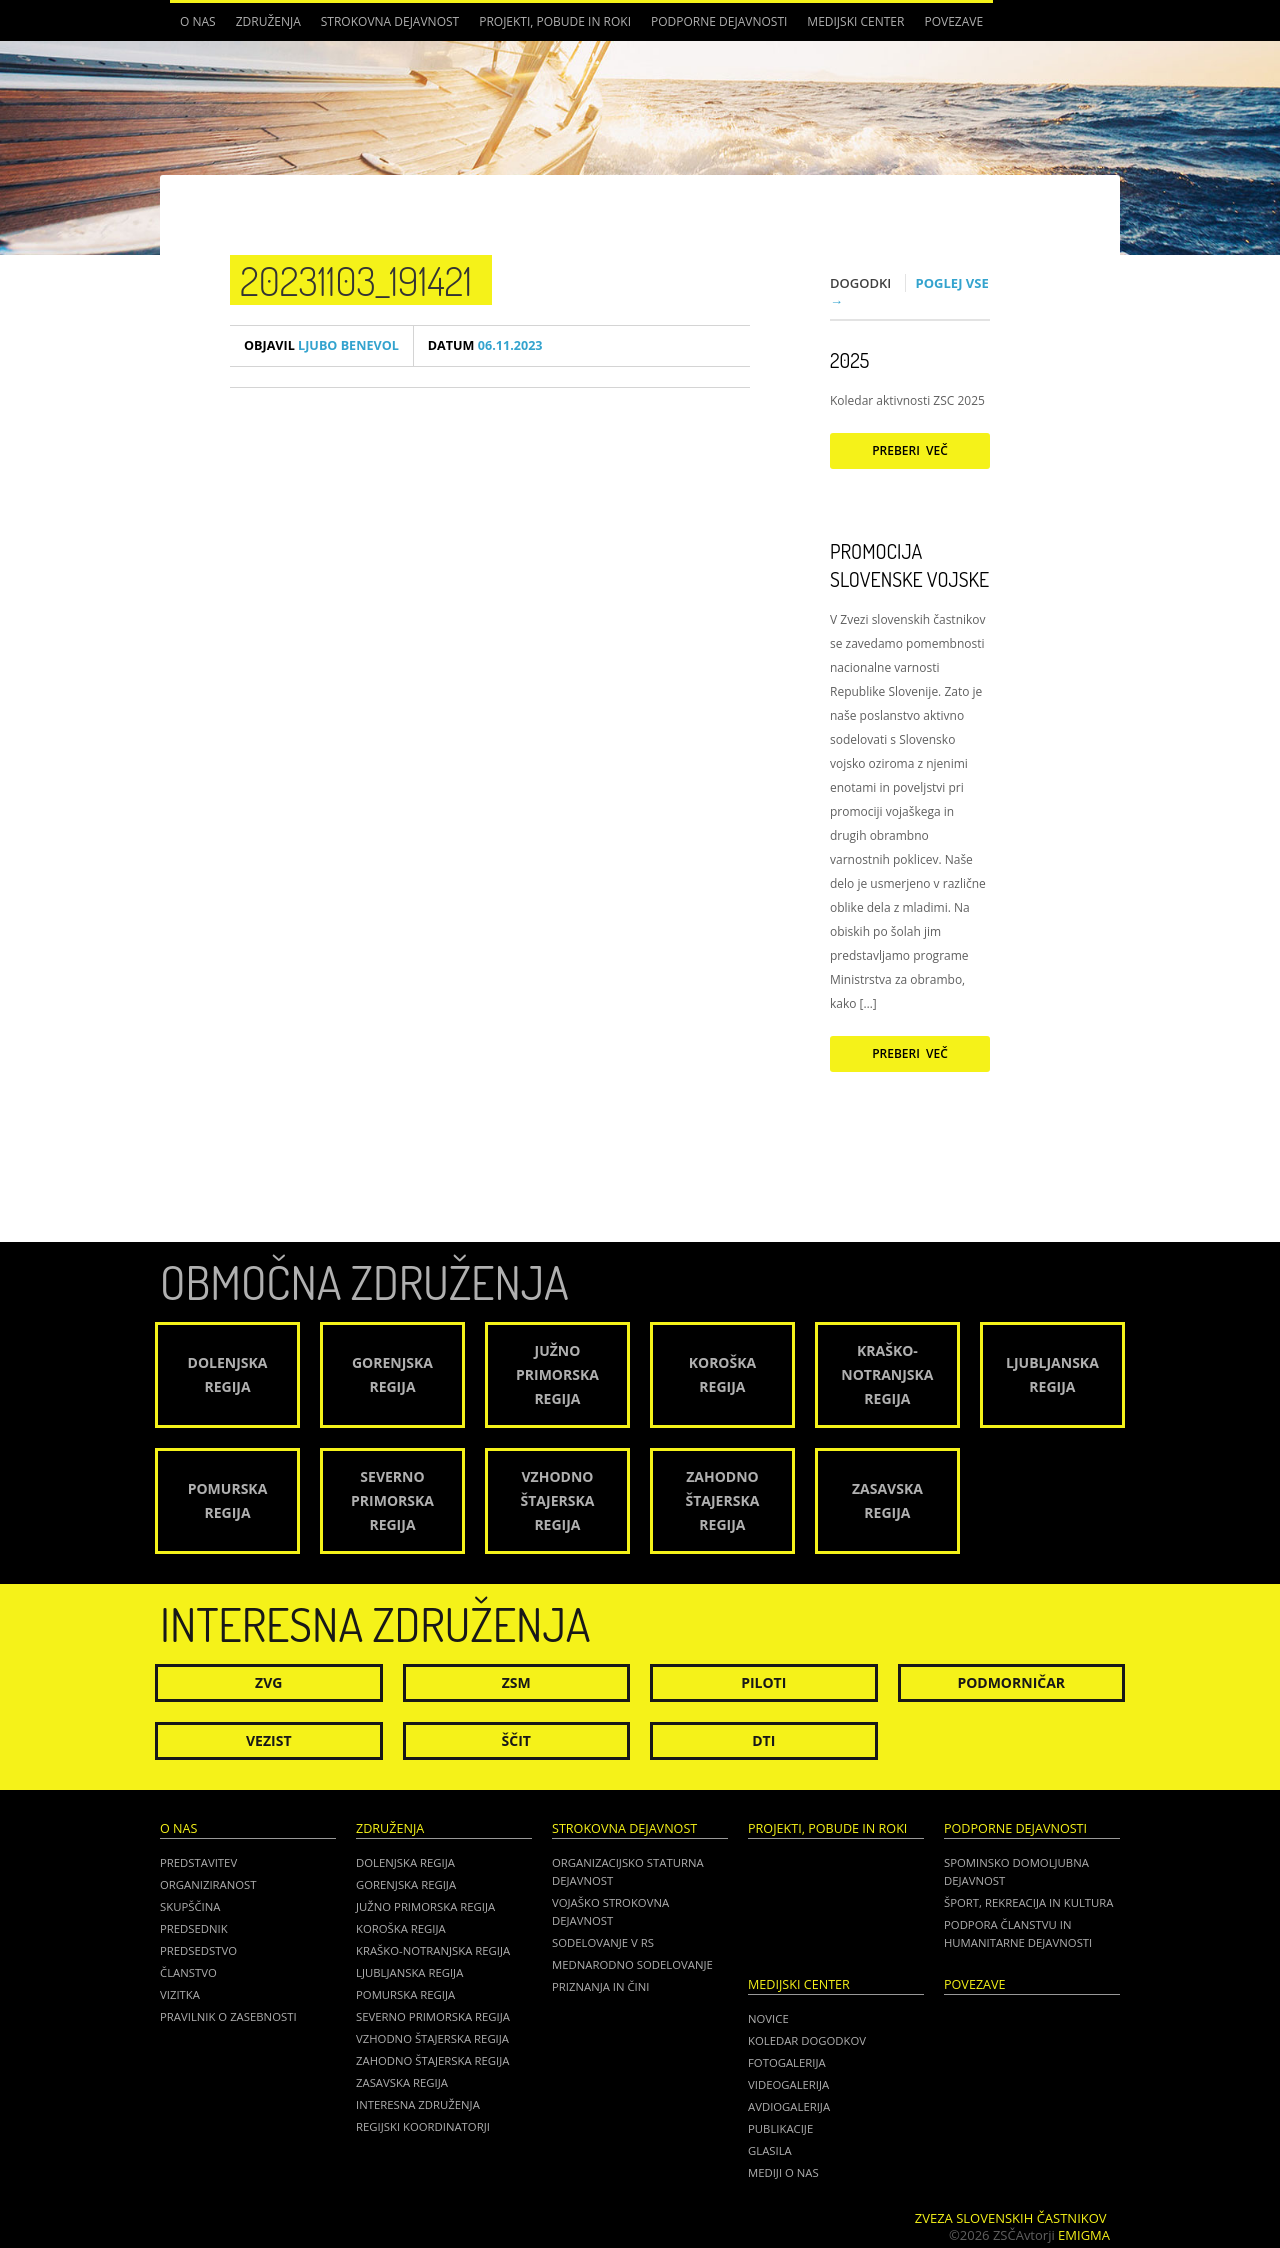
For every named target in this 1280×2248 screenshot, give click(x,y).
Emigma (1084, 2235)
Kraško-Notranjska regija (433, 1950)
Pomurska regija (405, 1994)
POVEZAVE (953, 21)
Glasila (770, 2150)
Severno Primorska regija (433, 2016)
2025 (849, 360)
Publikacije (780, 2128)
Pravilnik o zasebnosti (228, 2016)
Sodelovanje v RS (603, 1942)
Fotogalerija (787, 2062)
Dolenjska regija (405, 1862)
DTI (763, 1740)
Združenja (268, 21)
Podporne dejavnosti (719, 21)
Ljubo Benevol (321, 345)
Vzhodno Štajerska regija (432, 2038)
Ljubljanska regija (409, 1972)
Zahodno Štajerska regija (432, 2060)
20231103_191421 (356, 280)
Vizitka (180, 1994)
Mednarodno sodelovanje (632, 1964)
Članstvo (188, 1972)
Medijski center (855, 21)
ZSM (516, 1682)
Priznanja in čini (600, 1986)
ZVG (268, 1682)
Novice (768, 2018)
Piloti (763, 1682)
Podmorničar (1011, 1682)
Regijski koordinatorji (423, 2126)
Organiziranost (208, 1884)
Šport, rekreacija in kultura (1028, 1902)
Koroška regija (401, 1928)
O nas (198, 21)
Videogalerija (788, 2084)
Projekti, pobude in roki (555, 21)
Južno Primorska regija (425, 1906)
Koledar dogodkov (807, 2040)
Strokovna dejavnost (390, 21)
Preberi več (910, 450)
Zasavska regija (402, 2082)
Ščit (516, 1740)
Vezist (269, 1740)
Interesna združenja (418, 2104)
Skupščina (190, 1906)
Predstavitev (198, 1862)
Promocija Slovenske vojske (909, 565)
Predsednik (194, 1928)
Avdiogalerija (789, 2106)
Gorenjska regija (406, 1884)
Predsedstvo (198, 1950)
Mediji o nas (783, 2172)
